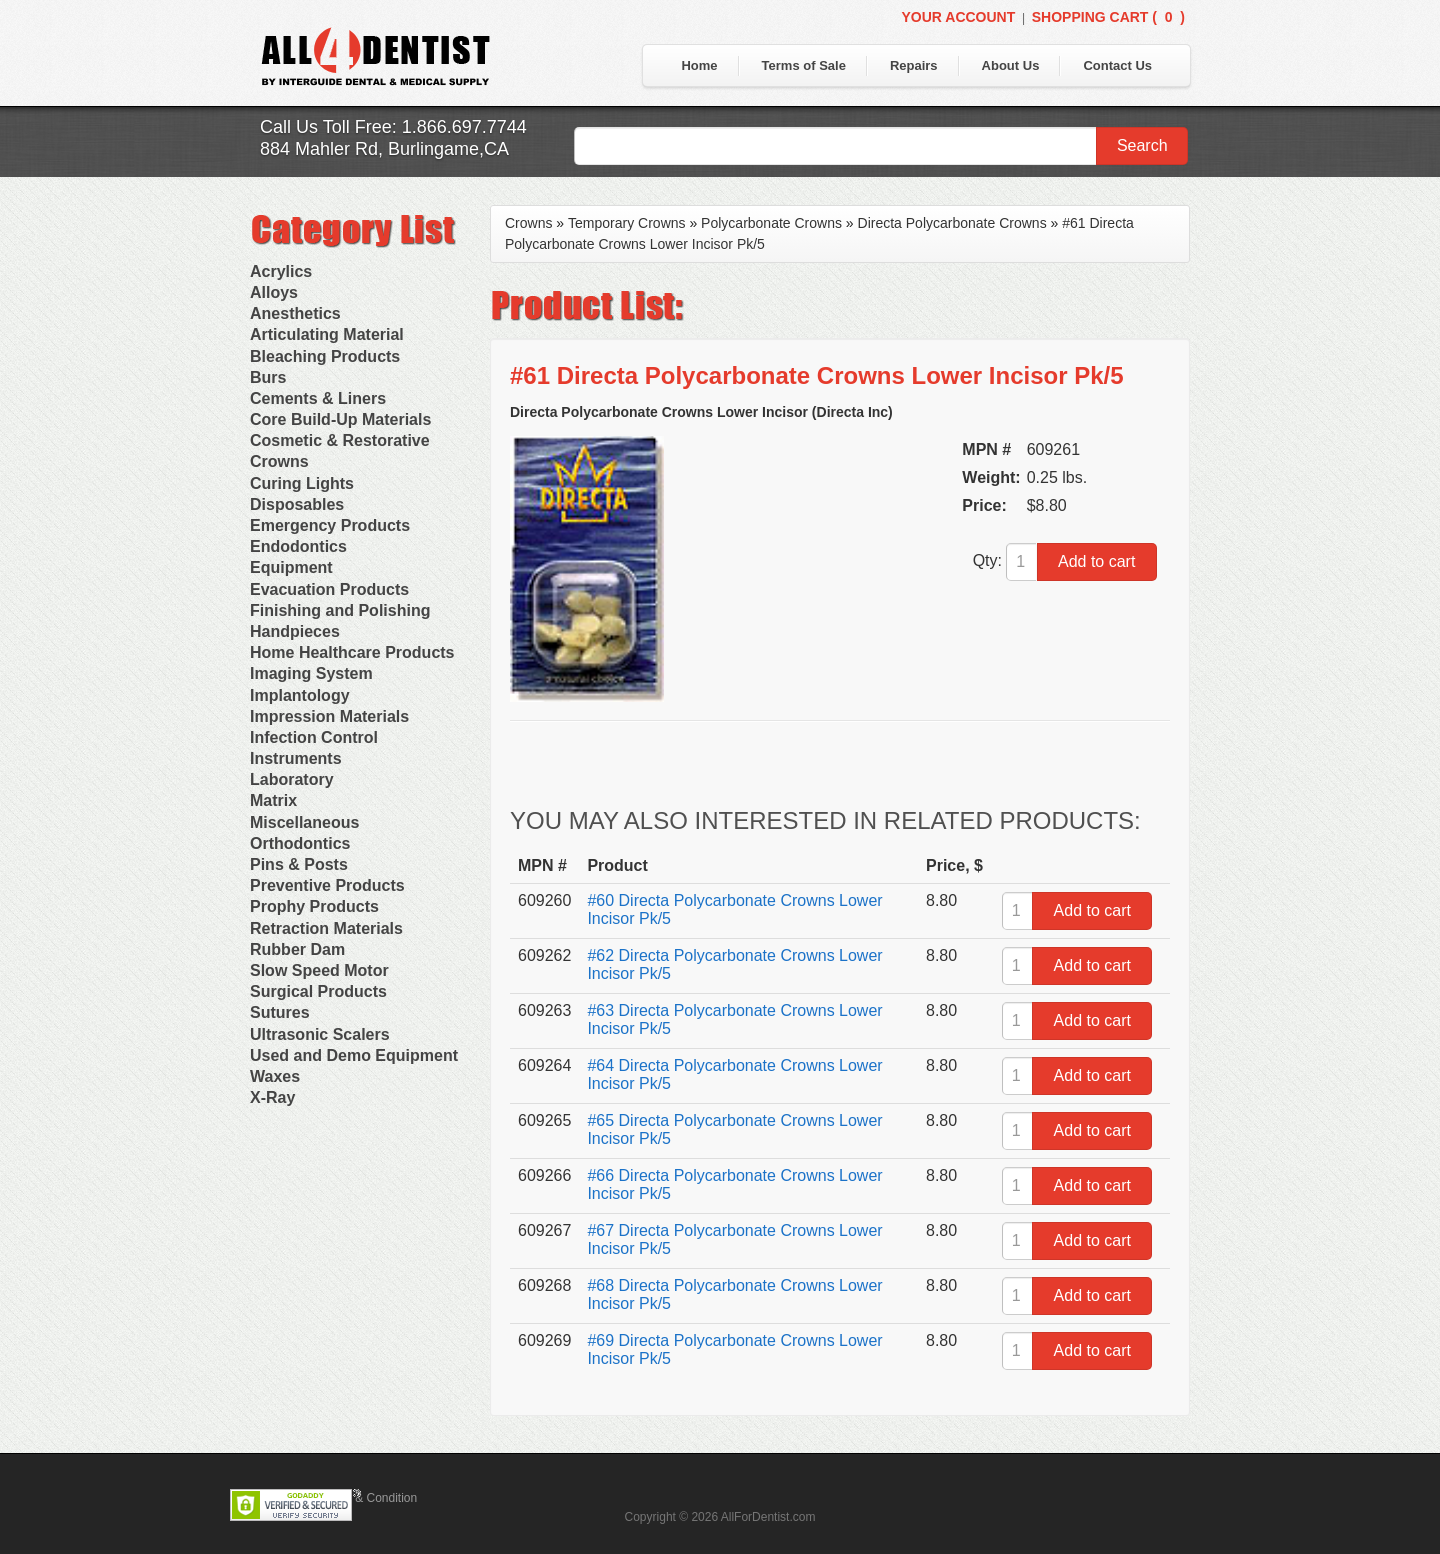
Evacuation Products (329, 589)
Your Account (958, 17)
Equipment (291, 567)
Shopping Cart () (1108, 17)
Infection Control (314, 737)
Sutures (280, 1012)
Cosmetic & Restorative (340, 440)
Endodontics (298, 546)
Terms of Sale (804, 65)
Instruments (296, 758)
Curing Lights (302, 483)
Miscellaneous (304, 822)
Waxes (275, 1076)
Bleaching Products (325, 356)
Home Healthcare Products (352, 652)
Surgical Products (318, 991)
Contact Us (1117, 65)
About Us (1011, 65)
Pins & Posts (299, 864)
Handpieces (295, 631)
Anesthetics (295, 313)
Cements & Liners (318, 398)
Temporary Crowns (626, 223)
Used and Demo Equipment (354, 1055)
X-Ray (272, 1097)
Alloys (274, 292)
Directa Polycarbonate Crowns (952, 223)
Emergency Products (330, 525)
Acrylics (281, 271)
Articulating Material (327, 334)
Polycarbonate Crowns (771, 223)
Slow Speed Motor (319, 970)
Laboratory (292, 779)
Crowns (279, 461)
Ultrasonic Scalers (320, 1034)
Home (699, 65)
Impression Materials (329, 716)
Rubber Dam (297, 949)
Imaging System (311, 673)
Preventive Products (327, 885)
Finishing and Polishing (340, 610)
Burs (268, 377)
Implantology (300, 695)
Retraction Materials (326, 928)
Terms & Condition (368, 1498)
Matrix (273, 800)
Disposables (297, 504)
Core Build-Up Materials (340, 419)
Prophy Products (314, 906)
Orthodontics (300, 843)
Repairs (914, 65)
